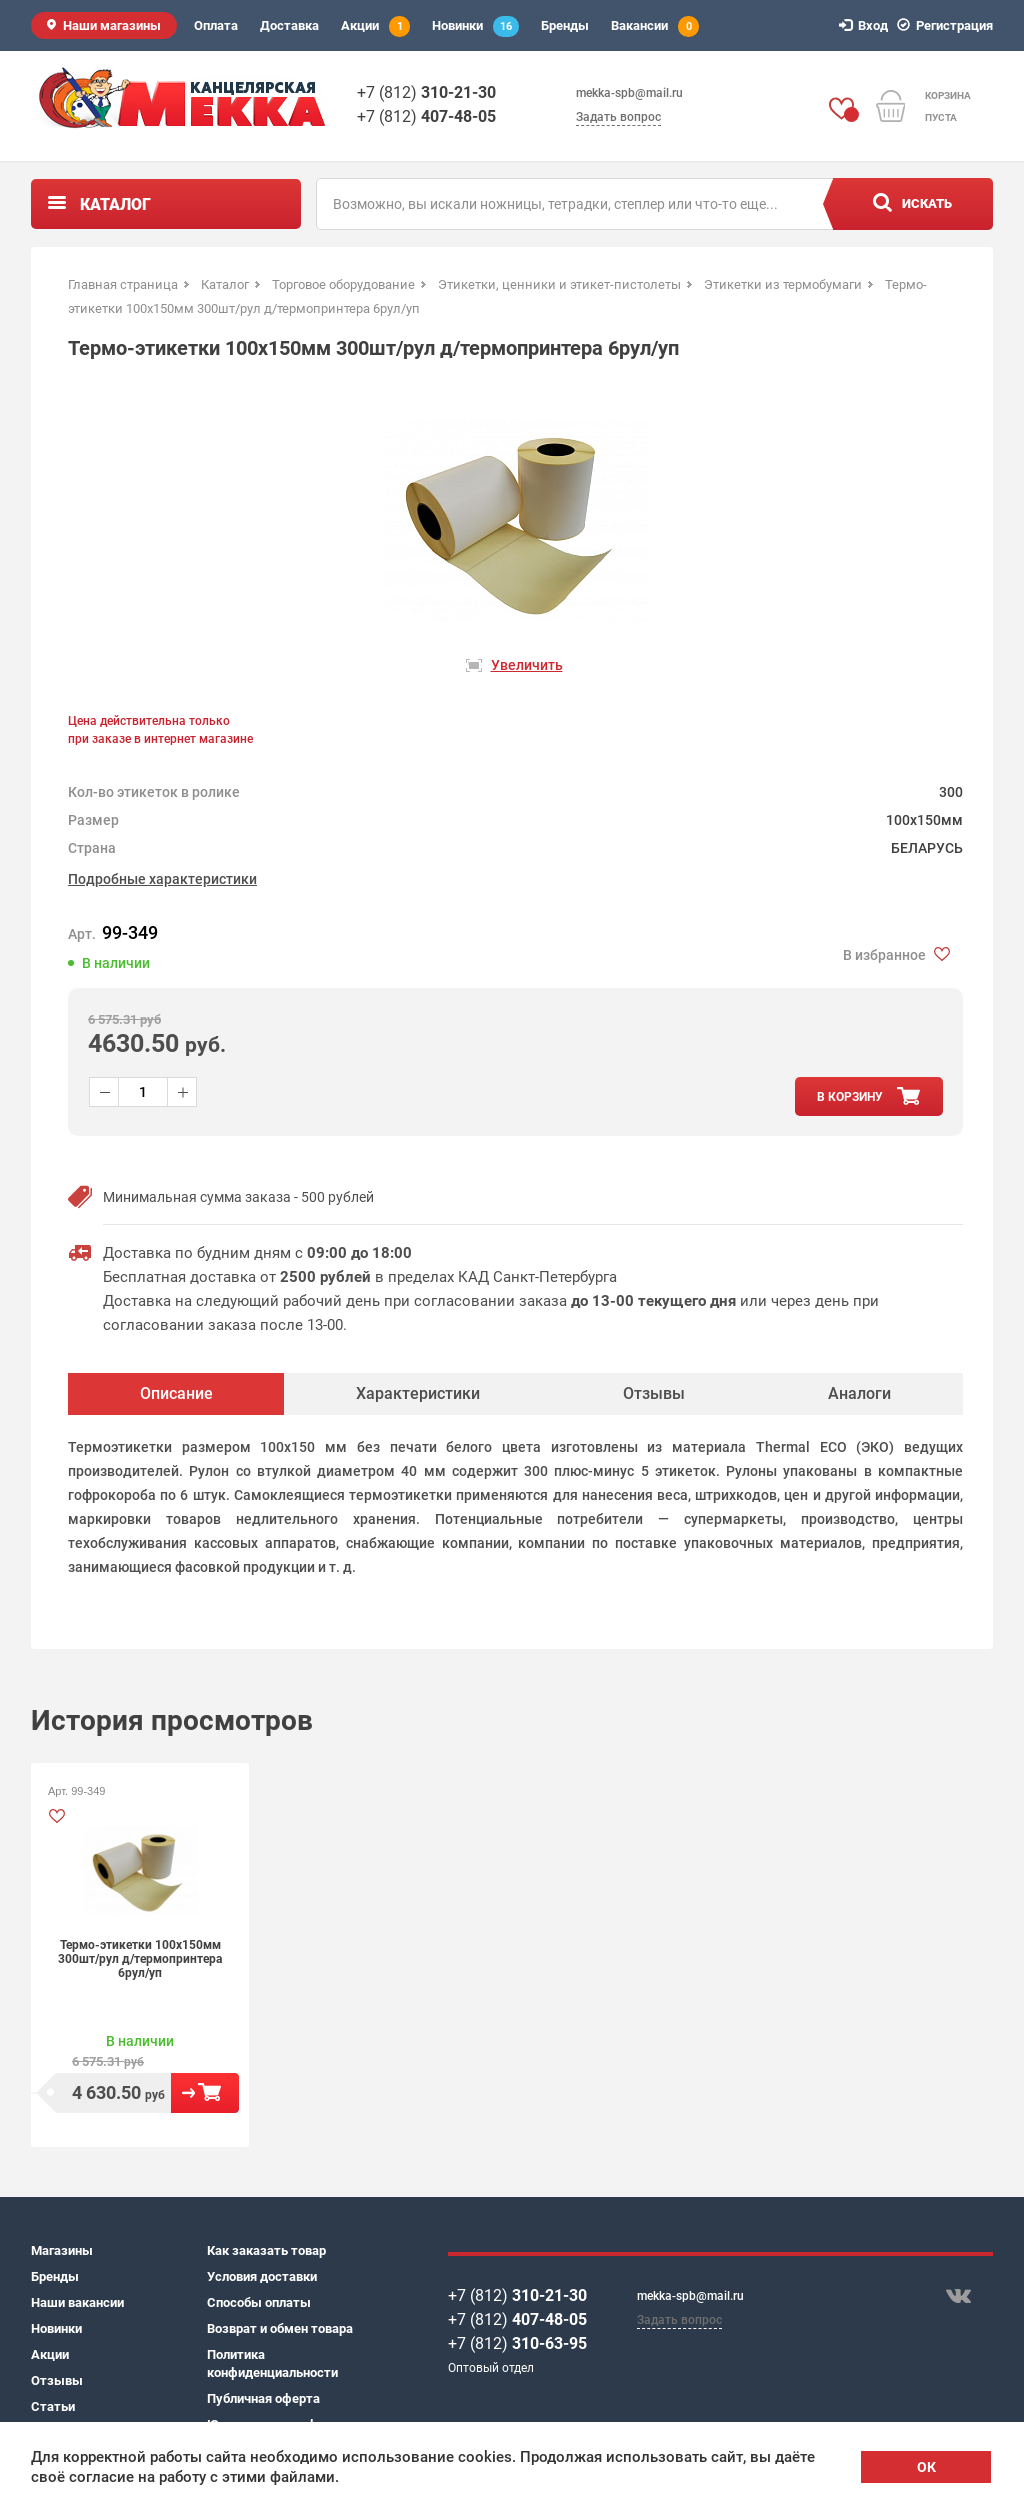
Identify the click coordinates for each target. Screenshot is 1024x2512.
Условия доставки (262, 2276)
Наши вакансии (77, 2302)
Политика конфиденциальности (272, 2363)
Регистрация (948, 25)
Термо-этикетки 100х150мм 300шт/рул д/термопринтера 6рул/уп (140, 1959)
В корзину (205, 2093)
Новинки (475, 26)
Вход (866, 25)
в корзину (850, 1097)
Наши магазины (112, 25)
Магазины (62, 2250)
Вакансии (655, 26)
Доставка (289, 25)
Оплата (216, 25)
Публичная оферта (263, 2398)
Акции (375, 26)
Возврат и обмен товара (280, 2328)
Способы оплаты (259, 2302)
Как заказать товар (266, 2250)
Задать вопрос (618, 117)
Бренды (565, 25)
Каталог (115, 204)
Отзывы (57, 2380)
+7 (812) (426, 92)
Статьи (53, 2406)
